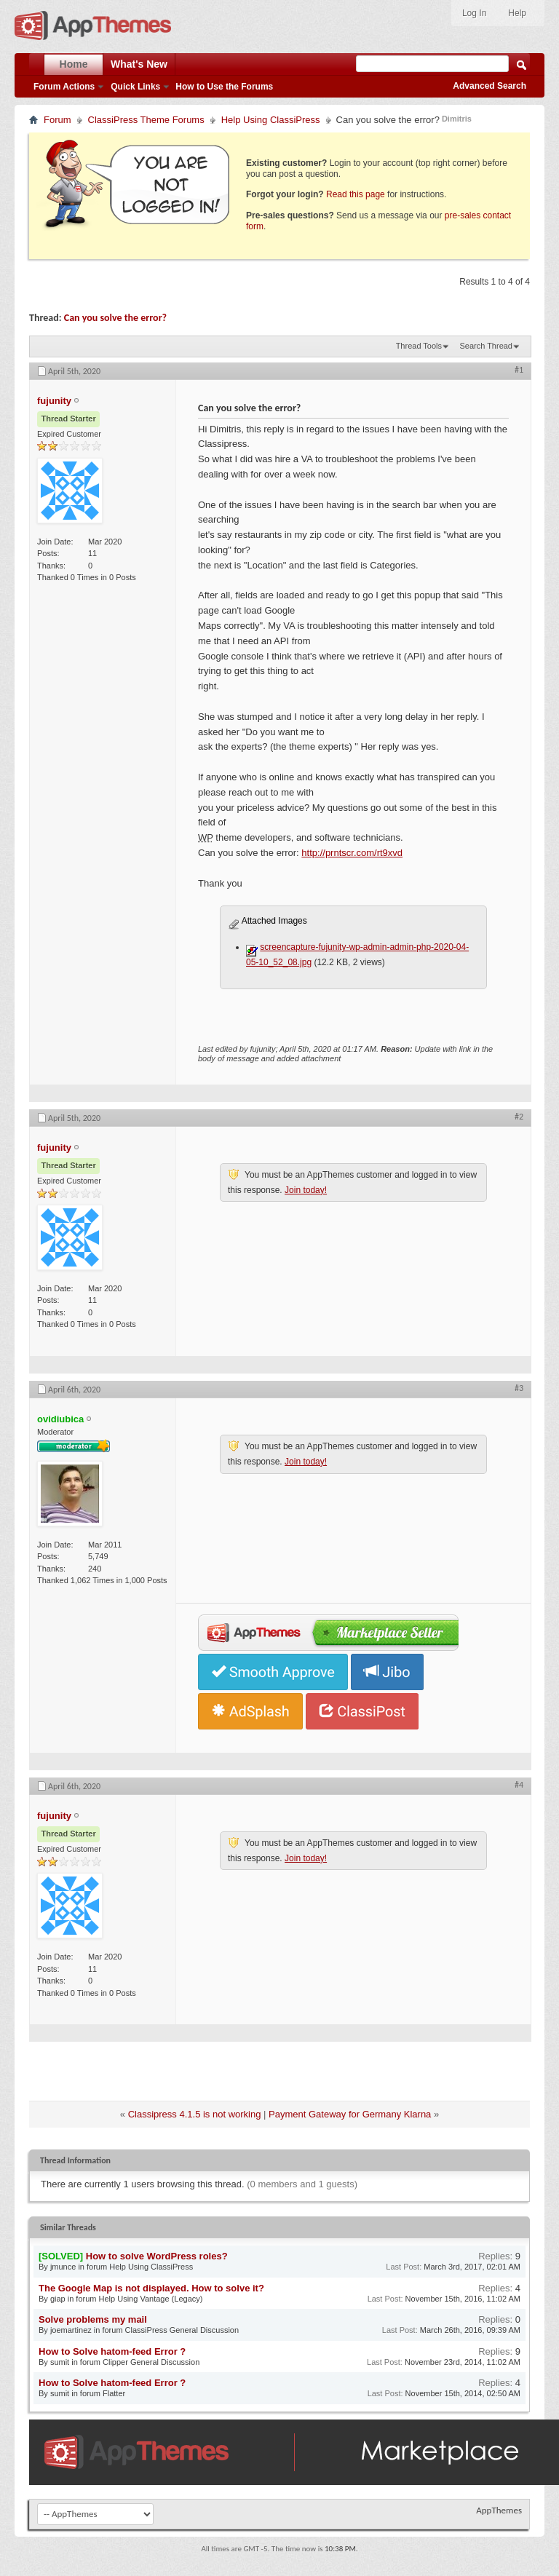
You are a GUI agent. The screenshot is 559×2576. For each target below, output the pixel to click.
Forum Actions (64, 87)
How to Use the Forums (224, 87)
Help (517, 13)
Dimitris (457, 118)
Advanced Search (489, 86)
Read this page (355, 194)
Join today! (306, 1190)
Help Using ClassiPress (270, 119)
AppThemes (499, 2510)
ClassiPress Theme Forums (146, 119)
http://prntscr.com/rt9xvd (352, 852)
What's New (139, 64)
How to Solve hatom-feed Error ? (112, 2351)
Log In (474, 13)
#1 (519, 370)
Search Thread (485, 345)
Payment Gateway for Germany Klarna (350, 2114)
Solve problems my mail (93, 2319)
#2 (519, 1116)
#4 (519, 1785)
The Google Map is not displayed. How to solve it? (151, 2288)
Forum (57, 119)
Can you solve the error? (115, 318)
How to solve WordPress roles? (157, 2256)
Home (74, 64)
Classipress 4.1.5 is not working (194, 2114)
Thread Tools (419, 345)
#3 (519, 1388)
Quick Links (135, 87)
